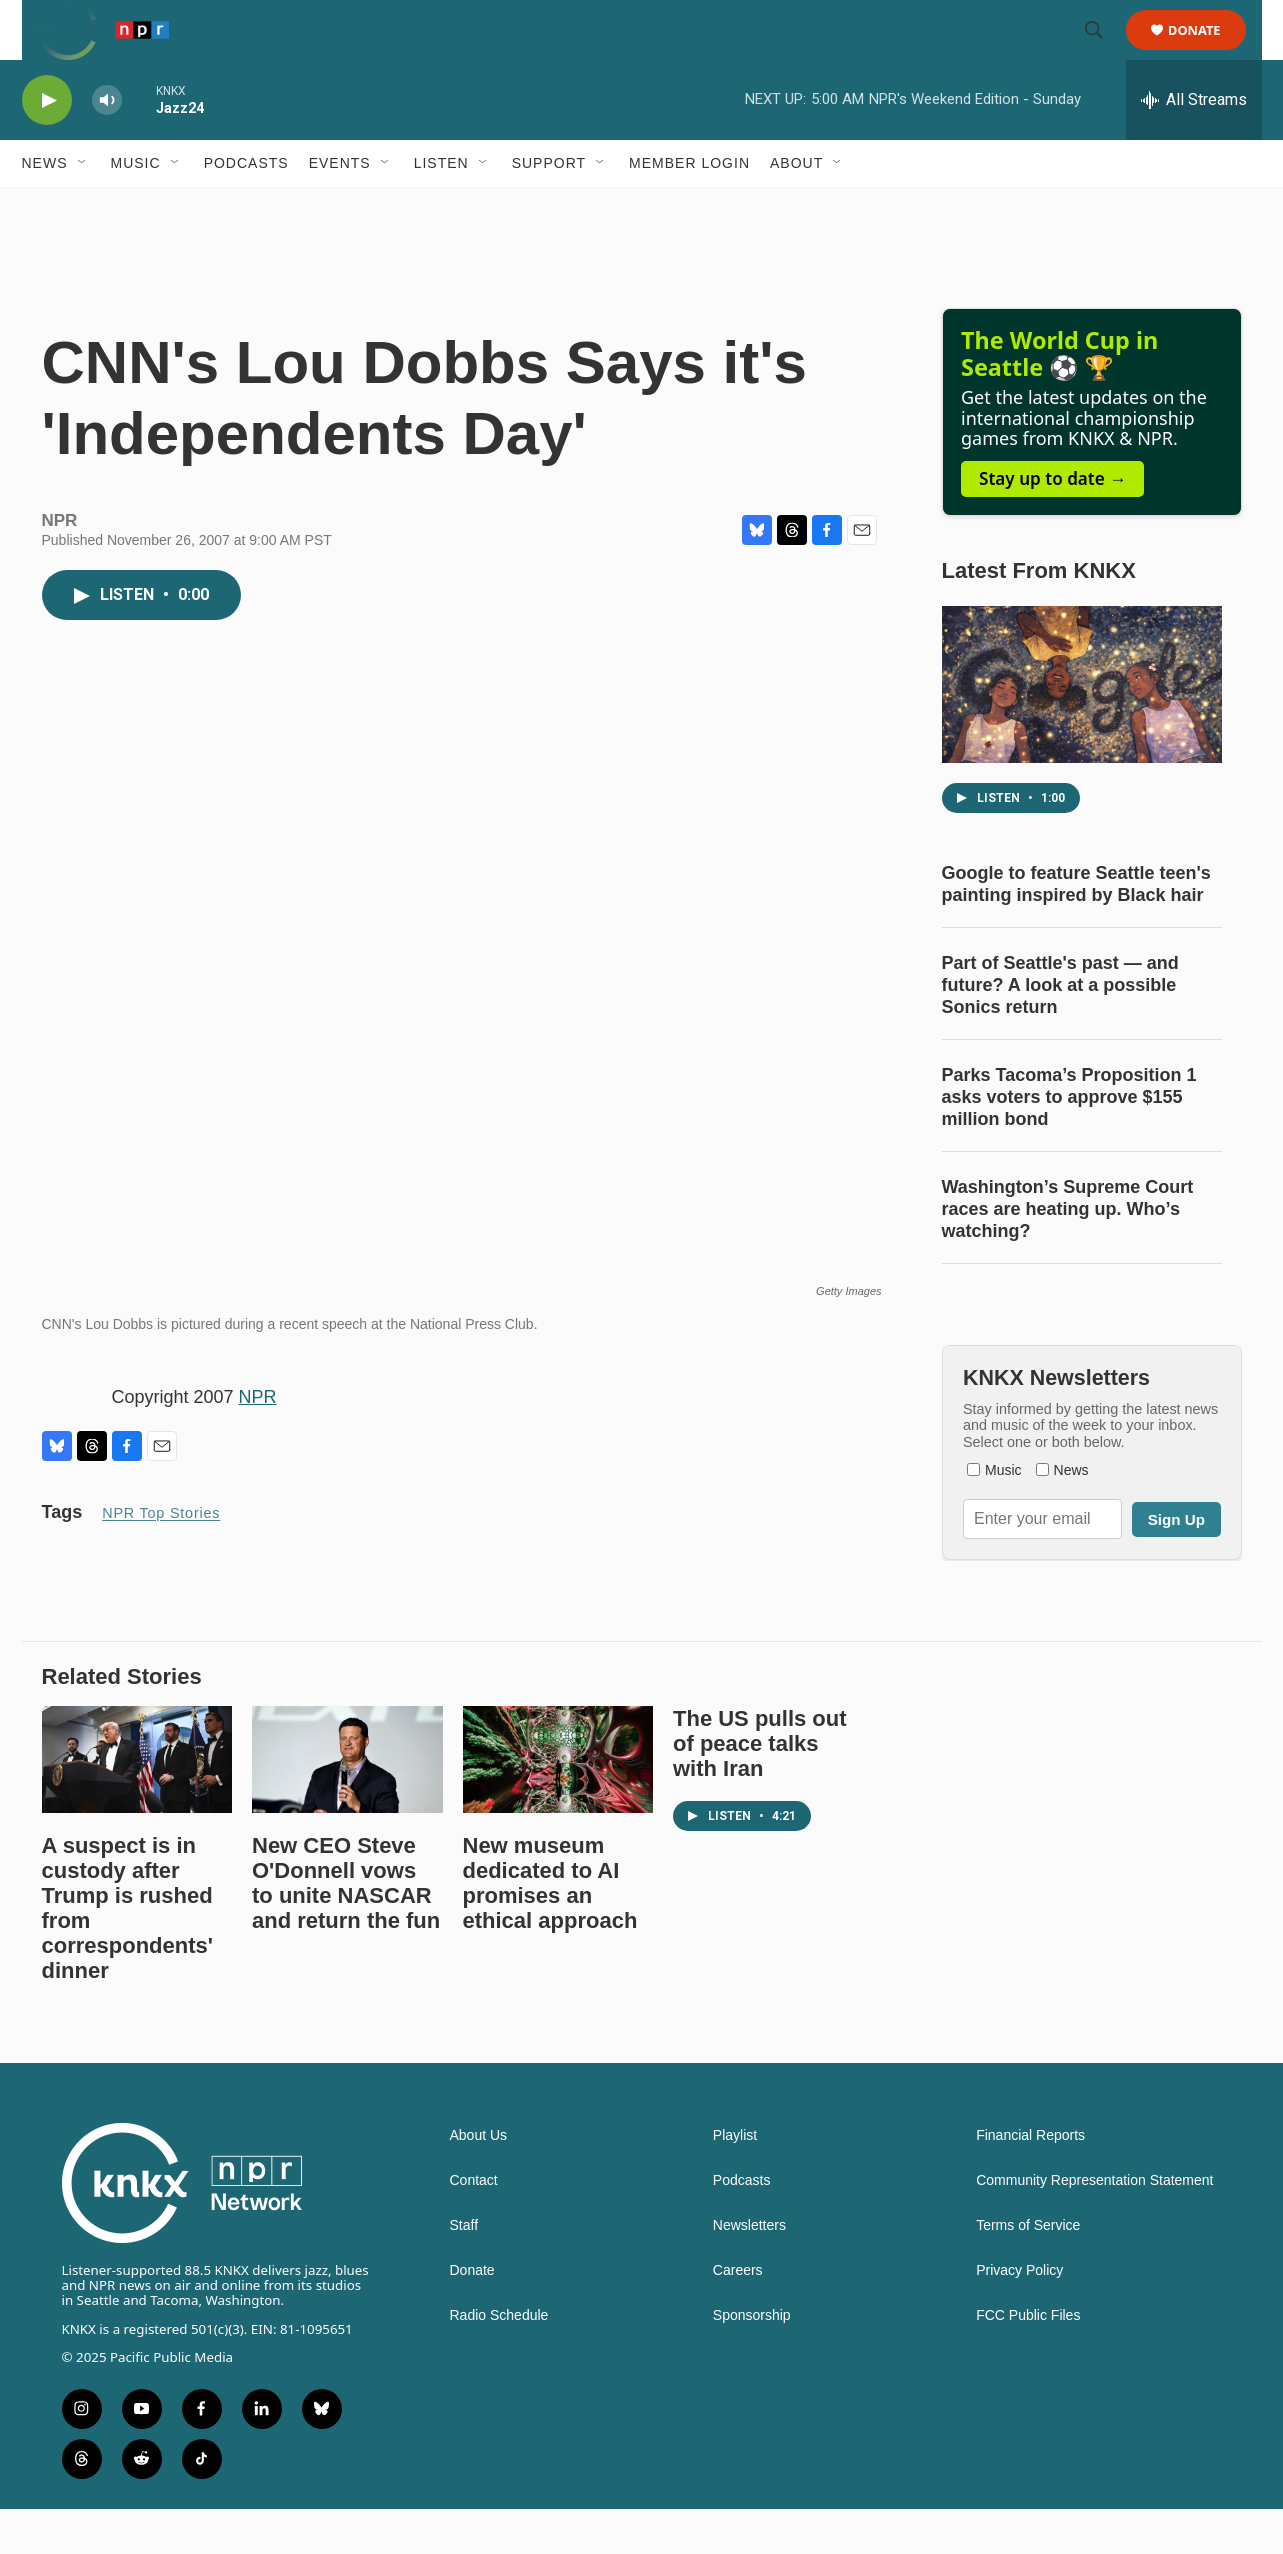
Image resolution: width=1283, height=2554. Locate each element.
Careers (738, 2315)
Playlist (735, 2180)
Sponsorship (752, 2360)
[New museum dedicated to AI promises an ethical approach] (558, 1804)
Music (136, 208)
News (45, 208)
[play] (47, 145)
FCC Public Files (1028, 2360)
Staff (464, 2270)
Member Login (689, 208)
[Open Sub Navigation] (83, 208)
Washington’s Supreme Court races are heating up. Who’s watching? (1068, 1254)
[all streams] (1194, 145)
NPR (258, 1442)
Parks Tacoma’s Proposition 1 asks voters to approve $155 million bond (1069, 1142)
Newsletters (749, 2270)
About (796, 208)
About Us (479, 2180)
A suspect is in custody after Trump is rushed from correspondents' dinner (128, 1953)
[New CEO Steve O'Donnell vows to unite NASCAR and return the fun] (347, 1804)
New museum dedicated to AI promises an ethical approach (550, 1928)
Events (340, 208)
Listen (441, 208)
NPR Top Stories (161, 1558)
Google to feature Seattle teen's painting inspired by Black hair (1076, 929)
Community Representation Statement (1094, 2225)
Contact (474, 2225)
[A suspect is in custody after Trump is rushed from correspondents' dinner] (137, 1804)
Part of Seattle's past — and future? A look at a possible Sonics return (1060, 1030)
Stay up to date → (1052, 523)
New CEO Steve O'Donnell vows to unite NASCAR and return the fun (346, 1928)
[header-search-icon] (1104, 53)
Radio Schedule (499, 2360)
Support (549, 208)
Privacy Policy (1019, 2315)
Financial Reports (1030, 2180)
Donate (1207, 52)
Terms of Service (1028, 2270)
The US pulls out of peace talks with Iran (760, 1788)
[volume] (107, 145)
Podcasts (246, 208)
